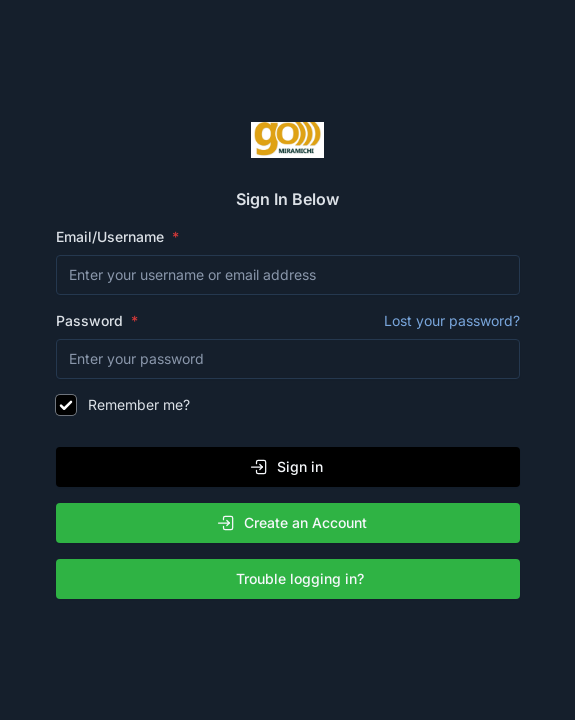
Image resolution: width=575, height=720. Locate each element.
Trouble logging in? (292, 579)
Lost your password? (452, 320)
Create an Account (291, 523)
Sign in (286, 467)
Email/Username (112, 236)
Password (288, 321)
